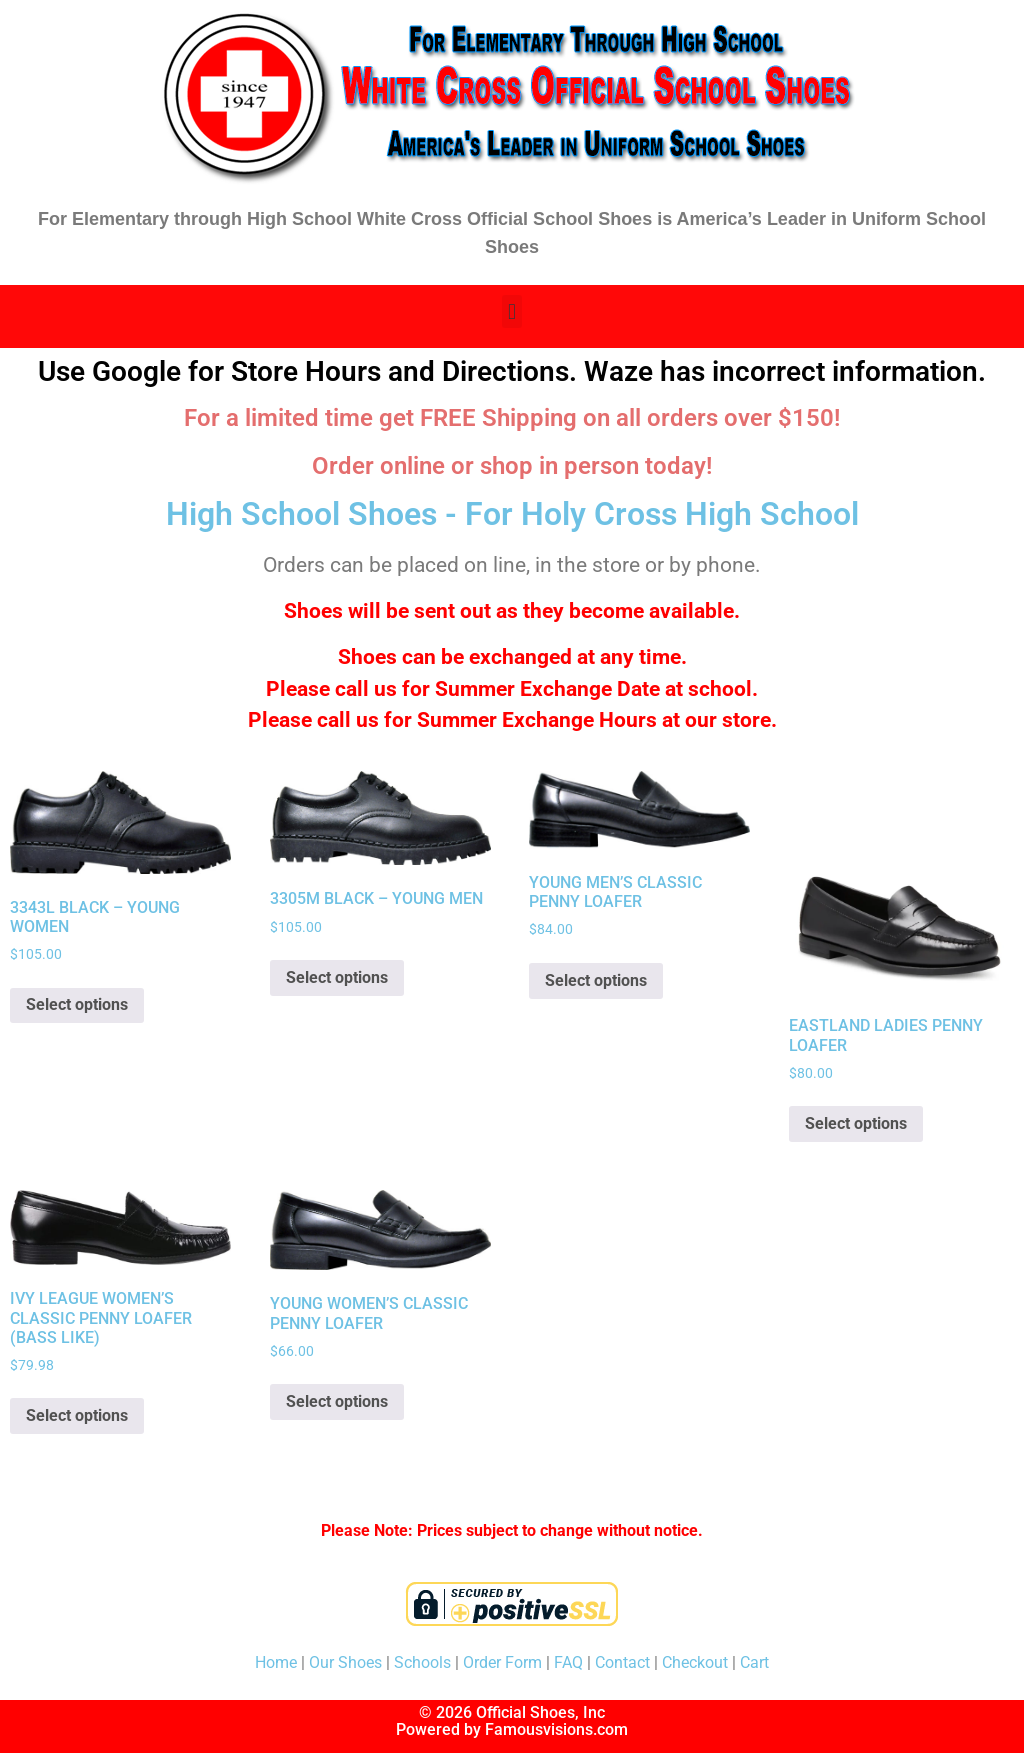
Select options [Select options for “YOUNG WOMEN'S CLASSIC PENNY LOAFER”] (337, 1401)
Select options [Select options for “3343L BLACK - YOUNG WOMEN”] (77, 1004)
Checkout (695, 1662)
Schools (422, 1662)
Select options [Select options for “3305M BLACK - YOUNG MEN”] (337, 977)
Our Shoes (345, 1662)
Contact (622, 1662)
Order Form (502, 1662)
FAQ (568, 1662)
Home (276, 1662)
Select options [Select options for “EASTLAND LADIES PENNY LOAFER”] (856, 1123)
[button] (511, 311)
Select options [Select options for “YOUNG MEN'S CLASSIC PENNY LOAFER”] (596, 980)
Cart (754, 1662)
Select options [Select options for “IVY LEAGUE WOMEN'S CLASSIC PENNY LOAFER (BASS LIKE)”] (77, 1415)
